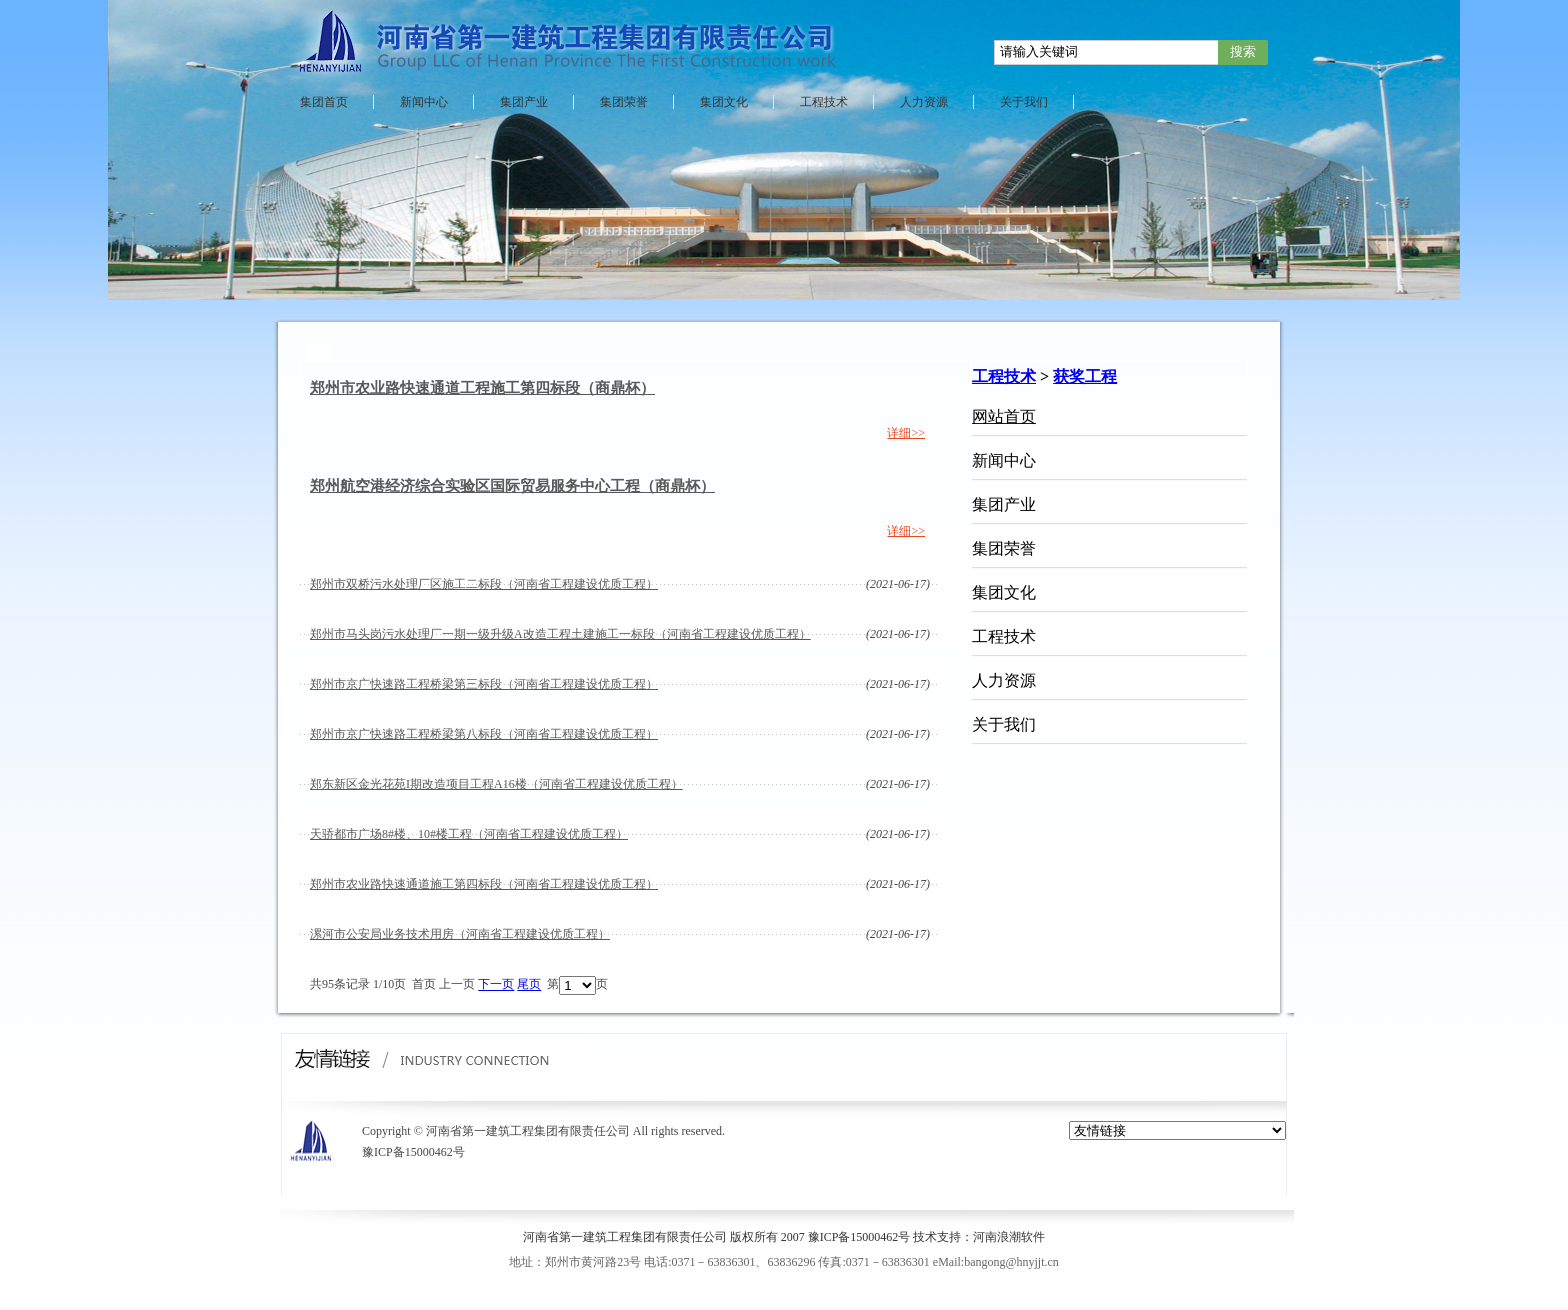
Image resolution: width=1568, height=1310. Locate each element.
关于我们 (1024, 102)
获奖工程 (1085, 376)
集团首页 (324, 102)
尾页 (529, 985)
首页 (424, 985)
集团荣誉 (624, 102)
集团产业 (524, 102)
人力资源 (924, 102)
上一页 (457, 985)
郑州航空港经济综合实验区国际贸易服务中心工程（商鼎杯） (512, 486)
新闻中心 (424, 102)
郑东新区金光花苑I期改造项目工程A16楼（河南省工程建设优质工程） (496, 784)
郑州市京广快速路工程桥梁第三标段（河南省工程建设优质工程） (484, 684)
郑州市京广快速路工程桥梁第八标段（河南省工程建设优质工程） (484, 734)
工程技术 (824, 102)
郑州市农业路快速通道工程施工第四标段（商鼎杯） (482, 388)
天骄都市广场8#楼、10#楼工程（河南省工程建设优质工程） (469, 834)
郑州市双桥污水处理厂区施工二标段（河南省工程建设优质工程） (484, 584)
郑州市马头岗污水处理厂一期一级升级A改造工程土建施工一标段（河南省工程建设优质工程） (560, 634)
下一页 (496, 985)
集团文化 (724, 102)
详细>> (906, 433)
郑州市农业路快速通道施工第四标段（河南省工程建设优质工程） (484, 884)
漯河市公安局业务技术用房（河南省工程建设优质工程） (460, 934)
